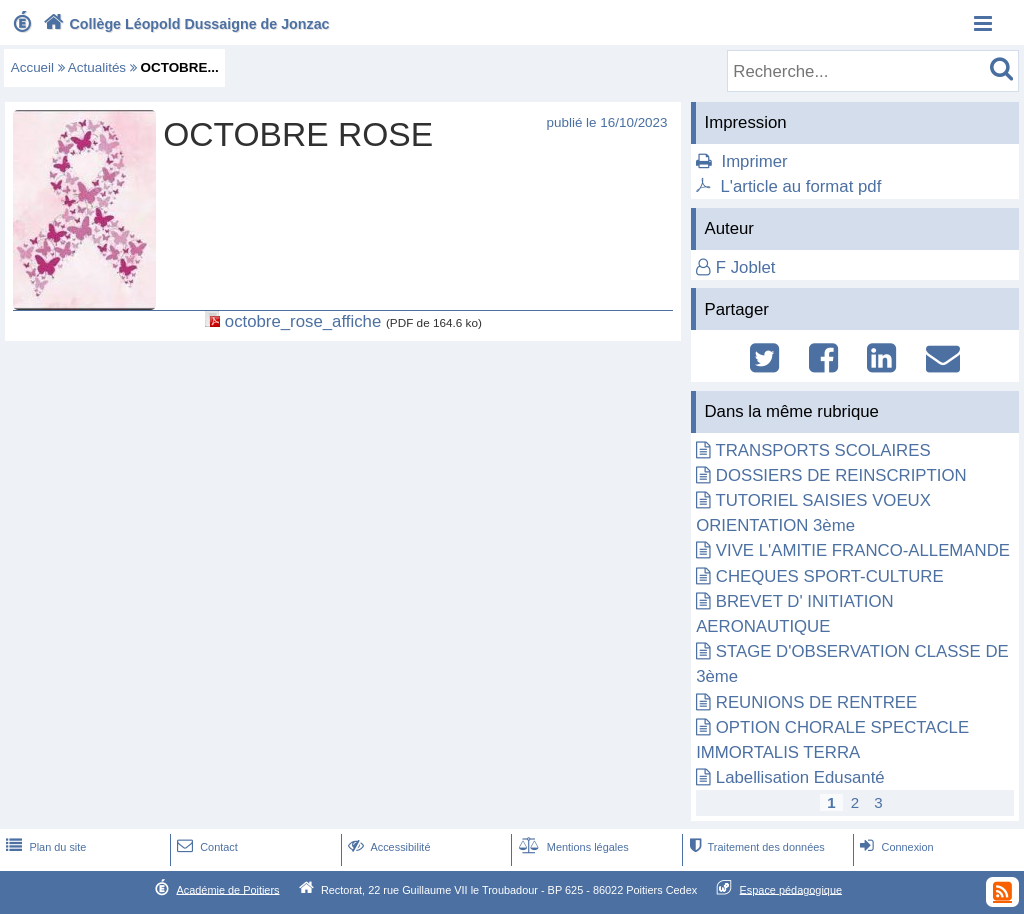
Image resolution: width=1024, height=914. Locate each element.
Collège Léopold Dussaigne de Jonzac (184, 24)
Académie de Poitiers (227, 889)
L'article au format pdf (800, 186)
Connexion (894, 847)
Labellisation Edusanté (800, 777)
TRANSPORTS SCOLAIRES (823, 450)
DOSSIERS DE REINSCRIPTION (841, 475)
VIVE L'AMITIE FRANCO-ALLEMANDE (863, 550)
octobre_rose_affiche (303, 321)
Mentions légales (572, 847)
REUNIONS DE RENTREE (816, 702)
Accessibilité (387, 847)
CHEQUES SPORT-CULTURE (830, 576)
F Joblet (746, 267)
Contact (205, 847)
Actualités (97, 67)
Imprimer (754, 161)
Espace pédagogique (791, 889)
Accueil (32, 67)
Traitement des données (754, 847)
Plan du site (44, 847)
